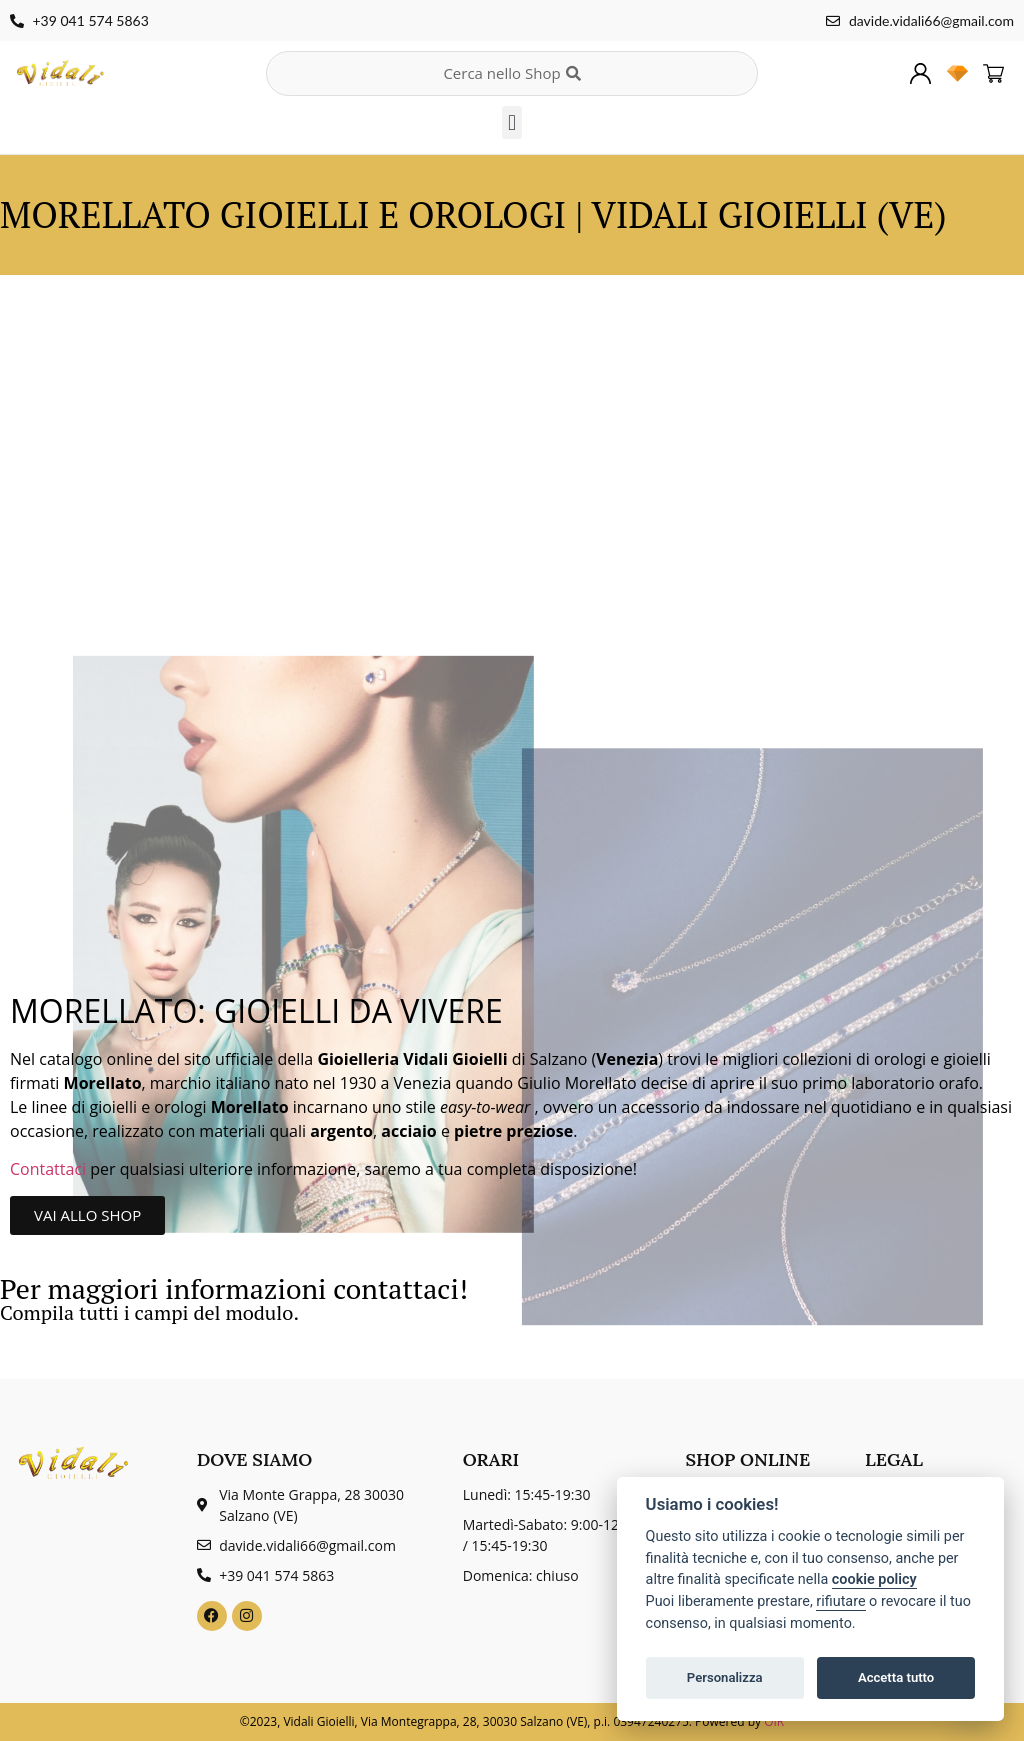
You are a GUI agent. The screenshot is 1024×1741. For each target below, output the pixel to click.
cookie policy (874, 1579)
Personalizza (725, 1677)
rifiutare (840, 1601)
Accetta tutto (896, 1677)
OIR (774, 1721)
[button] (511, 122)
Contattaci (50, 1169)
